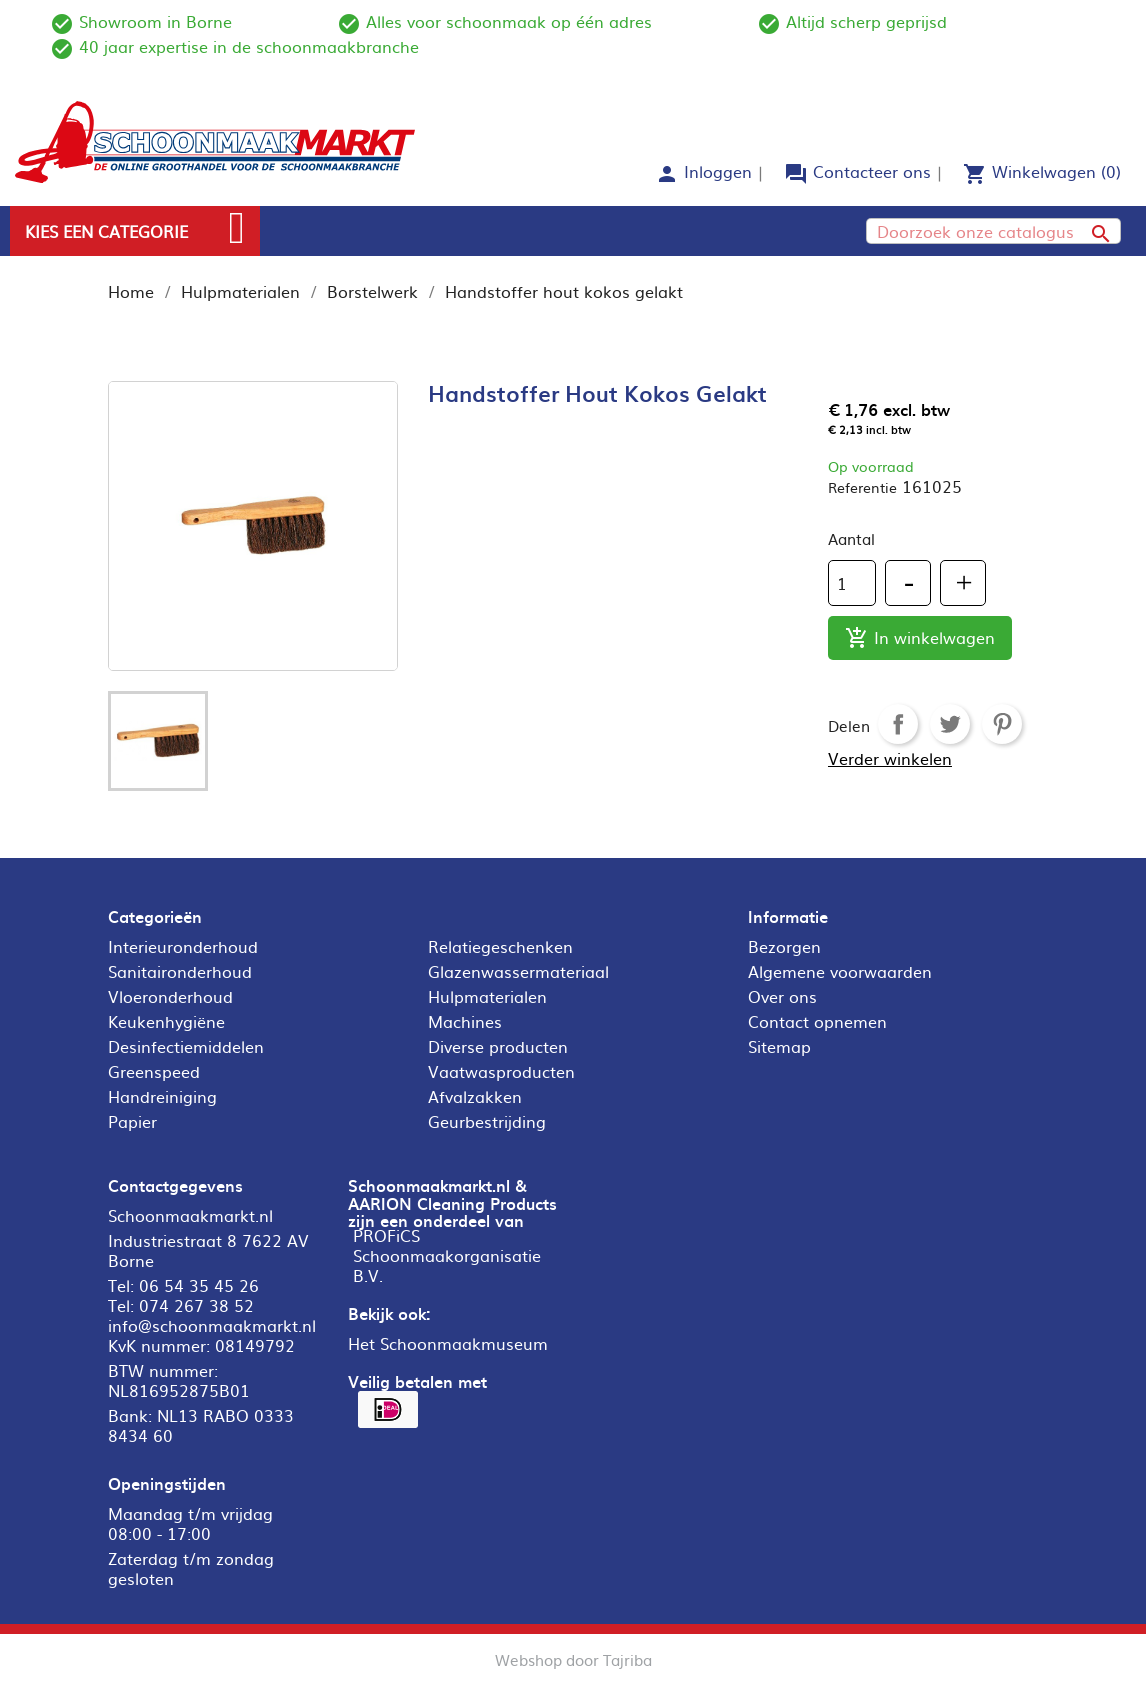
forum (796, 174)
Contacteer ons (872, 171)
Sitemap (779, 1046)
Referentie (862, 487)
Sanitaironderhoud (180, 971)
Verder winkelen (890, 758)
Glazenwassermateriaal (518, 971)
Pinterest (1002, 724)
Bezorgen (784, 946)
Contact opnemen (817, 1021)
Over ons (782, 996)
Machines (465, 1021)
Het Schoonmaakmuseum (448, 1343)
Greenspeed (154, 1071)
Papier (132, 1121)
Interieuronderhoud (183, 946)
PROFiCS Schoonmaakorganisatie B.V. (447, 1255)
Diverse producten (498, 1046)
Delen (898, 724)
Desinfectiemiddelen (186, 1046)
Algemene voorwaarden (840, 971)
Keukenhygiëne (166, 1021)
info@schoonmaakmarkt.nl (212, 1325)
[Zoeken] (993, 231)
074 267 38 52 (196, 1305)
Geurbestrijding (487, 1121)
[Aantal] (852, 583)
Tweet (950, 724)
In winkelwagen (920, 638)
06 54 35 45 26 (199, 1285)
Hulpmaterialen (487, 996)
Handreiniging (162, 1096)
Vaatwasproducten (501, 1071)
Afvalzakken (475, 1096)
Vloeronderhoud (170, 996)
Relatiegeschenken (500, 946)
